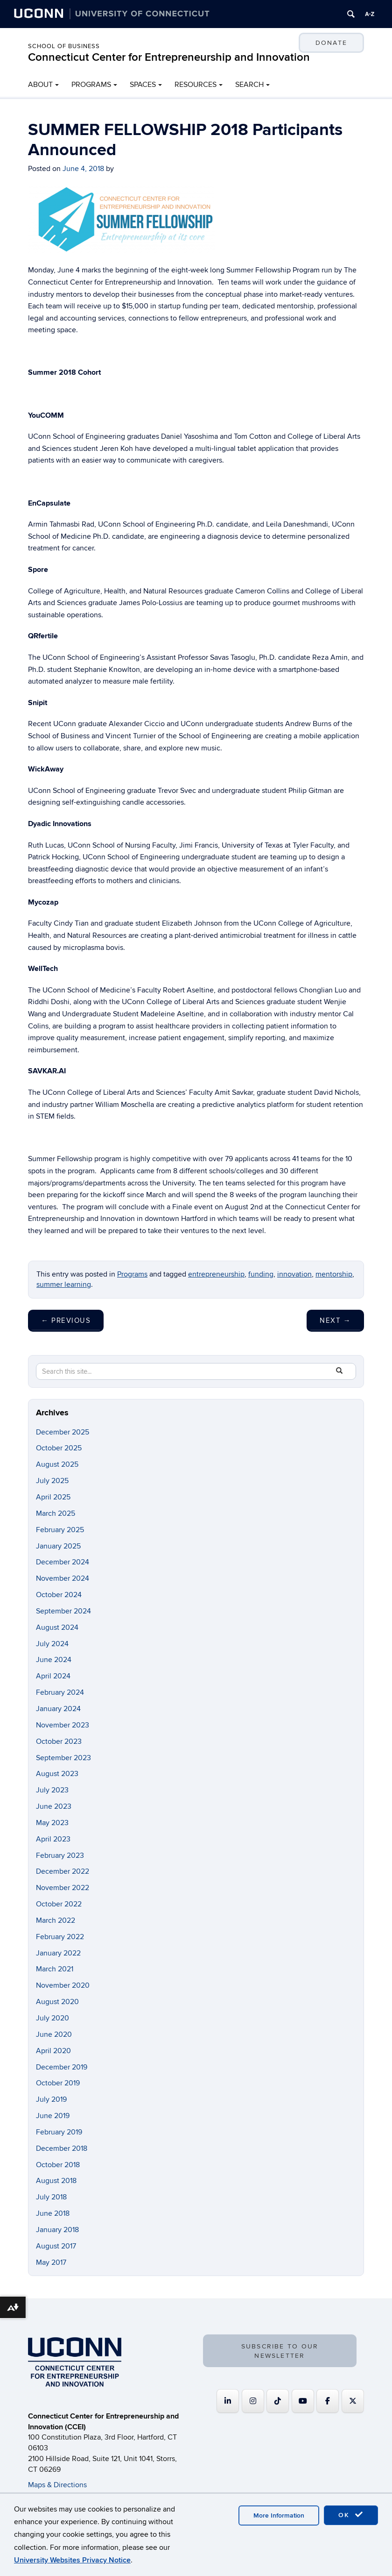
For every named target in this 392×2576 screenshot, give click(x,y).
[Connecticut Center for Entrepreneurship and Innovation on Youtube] (303, 2401)
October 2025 (59, 1448)
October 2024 (59, 1594)
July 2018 (51, 2197)
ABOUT (40, 84)
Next (335, 1320)
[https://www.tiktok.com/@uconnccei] (277, 2401)
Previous (66, 1320)
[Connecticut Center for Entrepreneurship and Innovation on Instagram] (253, 2401)
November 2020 (63, 1985)
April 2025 (53, 1497)
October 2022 (59, 1904)
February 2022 (60, 1936)
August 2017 (56, 2246)
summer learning (63, 1284)
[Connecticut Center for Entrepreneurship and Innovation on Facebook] (327, 2401)
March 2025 (55, 1513)
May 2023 (52, 1822)
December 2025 (62, 1432)
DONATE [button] (331, 43)
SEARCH (249, 84)
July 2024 (52, 1643)
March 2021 (54, 1969)
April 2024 (53, 1676)
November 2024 (62, 1578)
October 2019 (58, 2083)
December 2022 (62, 1871)
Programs (132, 1274)
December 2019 (61, 2067)
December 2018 (61, 2148)
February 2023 (60, 1855)
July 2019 (51, 2099)
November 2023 (62, 1725)
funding (260, 1274)
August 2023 (57, 1773)
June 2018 (53, 2213)
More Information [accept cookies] (278, 2515)
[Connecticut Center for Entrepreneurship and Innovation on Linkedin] (228, 2401)
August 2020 (57, 2001)
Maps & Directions (57, 2485)
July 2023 (52, 1790)
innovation (294, 1274)
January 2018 (57, 2229)
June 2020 (54, 2034)
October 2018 (58, 2164)
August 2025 (57, 1464)
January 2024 (58, 1708)
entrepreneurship (216, 1274)
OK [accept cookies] (351, 2515)
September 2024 (63, 1611)
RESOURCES (196, 84)
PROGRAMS (91, 84)
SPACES (143, 84)
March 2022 (55, 1920)
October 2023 (59, 1741)
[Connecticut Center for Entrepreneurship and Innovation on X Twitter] (353, 2401)
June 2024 (53, 1659)
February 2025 (60, 1529)
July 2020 (52, 2018)
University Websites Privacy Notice (72, 2560)
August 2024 (57, 1627)
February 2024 (60, 1692)
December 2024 (62, 1562)
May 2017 (51, 2262)
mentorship (333, 1274)
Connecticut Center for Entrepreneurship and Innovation (169, 57)
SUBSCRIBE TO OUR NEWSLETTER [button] (280, 2351)
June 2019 (53, 2115)
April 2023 (53, 1839)
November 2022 (62, 1887)
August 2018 (56, 2180)
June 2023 (53, 1806)
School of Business (64, 46)
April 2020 (53, 2050)
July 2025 (52, 1480)
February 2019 (59, 2132)
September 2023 (63, 1758)
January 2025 (58, 1546)
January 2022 (58, 1953)
